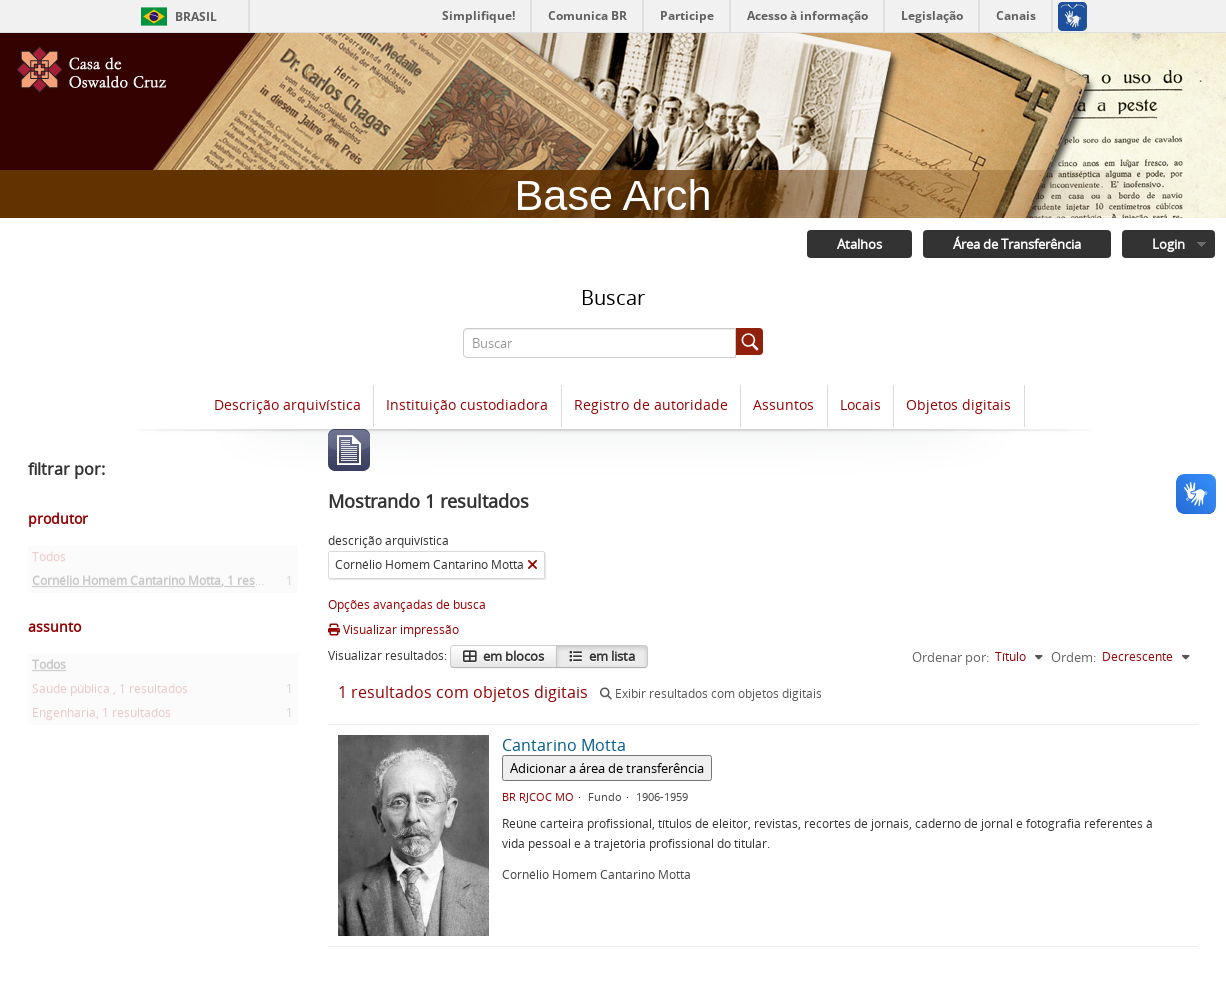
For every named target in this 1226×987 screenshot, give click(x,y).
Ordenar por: (950, 657)
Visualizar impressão (393, 629)
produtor (58, 518)
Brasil (196, 16)
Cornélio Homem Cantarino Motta (164, 584)
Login (1168, 244)
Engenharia (101, 716)
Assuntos (783, 404)
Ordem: (1073, 657)
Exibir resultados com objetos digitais (711, 693)
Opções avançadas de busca (407, 604)
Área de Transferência (1017, 244)
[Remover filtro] (532, 565)
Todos (49, 560)
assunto (54, 626)
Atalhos (859, 244)
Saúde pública (110, 692)
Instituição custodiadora (467, 404)
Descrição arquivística (287, 404)
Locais (860, 404)
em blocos (512, 656)
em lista (610, 656)
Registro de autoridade (651, 404)
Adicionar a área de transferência (607, 768)
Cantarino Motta (564, 745)
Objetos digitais (958, 404)
